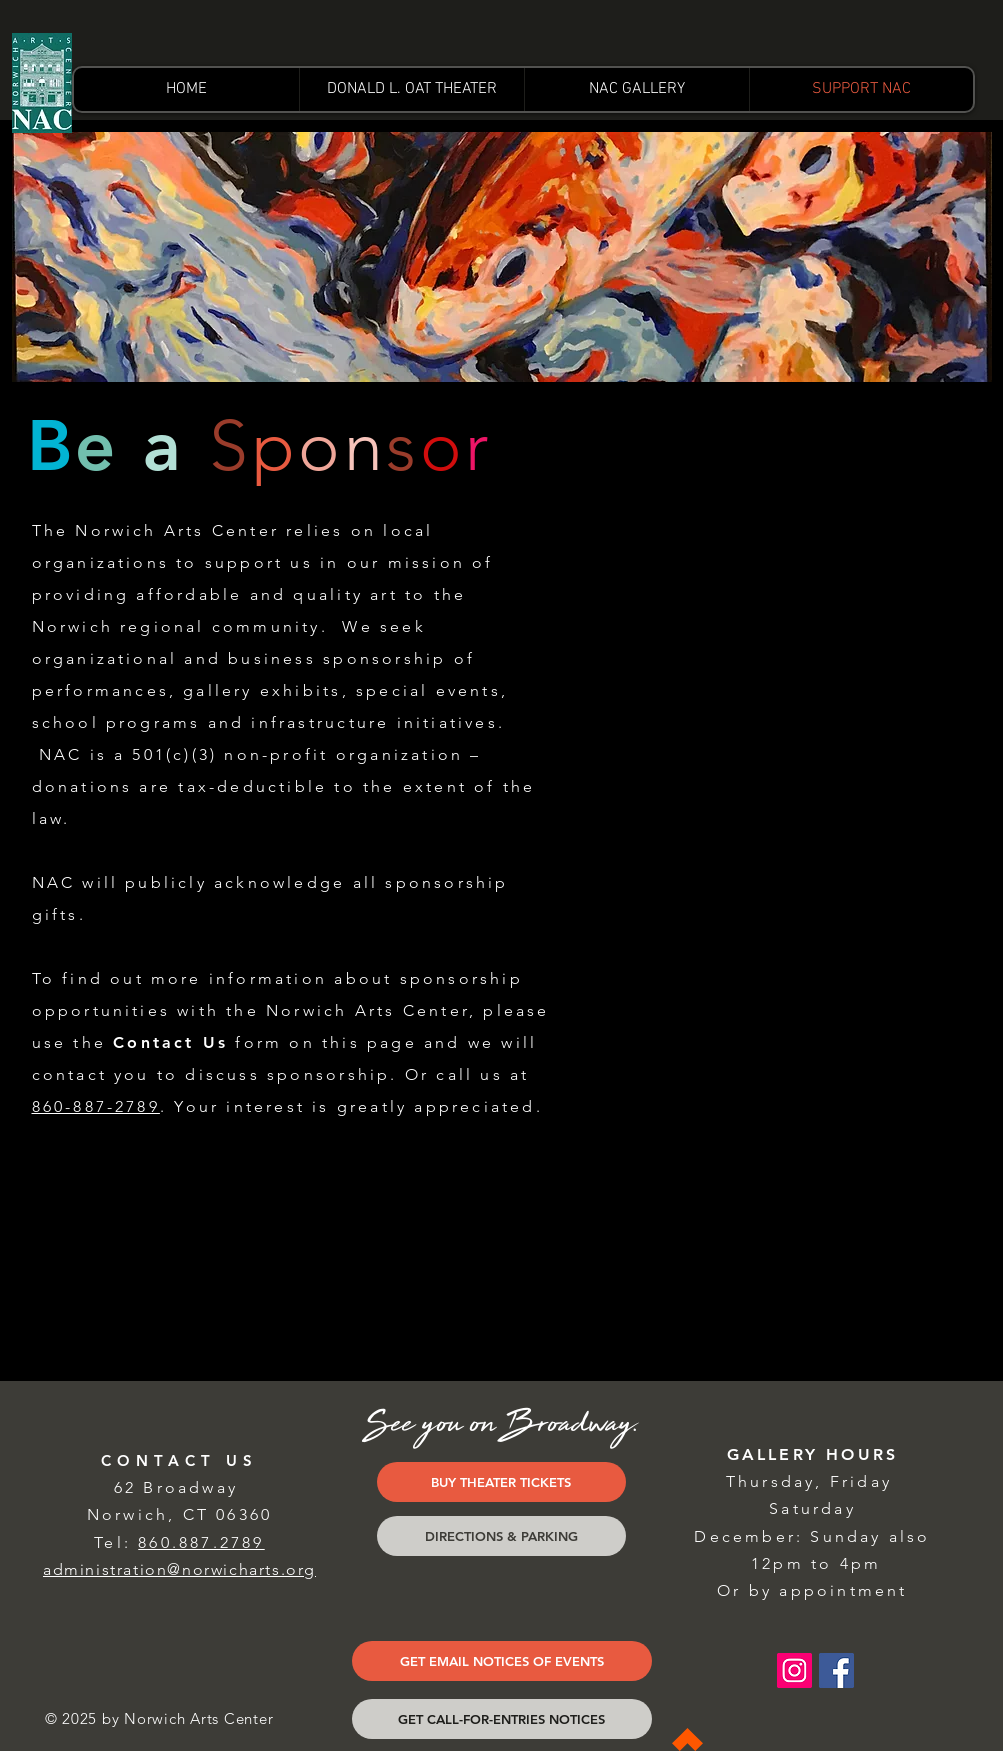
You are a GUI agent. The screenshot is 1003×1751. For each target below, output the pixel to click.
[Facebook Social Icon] (836, 1670)
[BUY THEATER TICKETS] (501, 1482)
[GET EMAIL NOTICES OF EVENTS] (502, 1661)
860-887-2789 (96, 1106)
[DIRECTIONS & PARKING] (501, 1536)
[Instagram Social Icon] (794, 1670)
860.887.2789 (201, 1542)
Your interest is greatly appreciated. (358, 1106)
